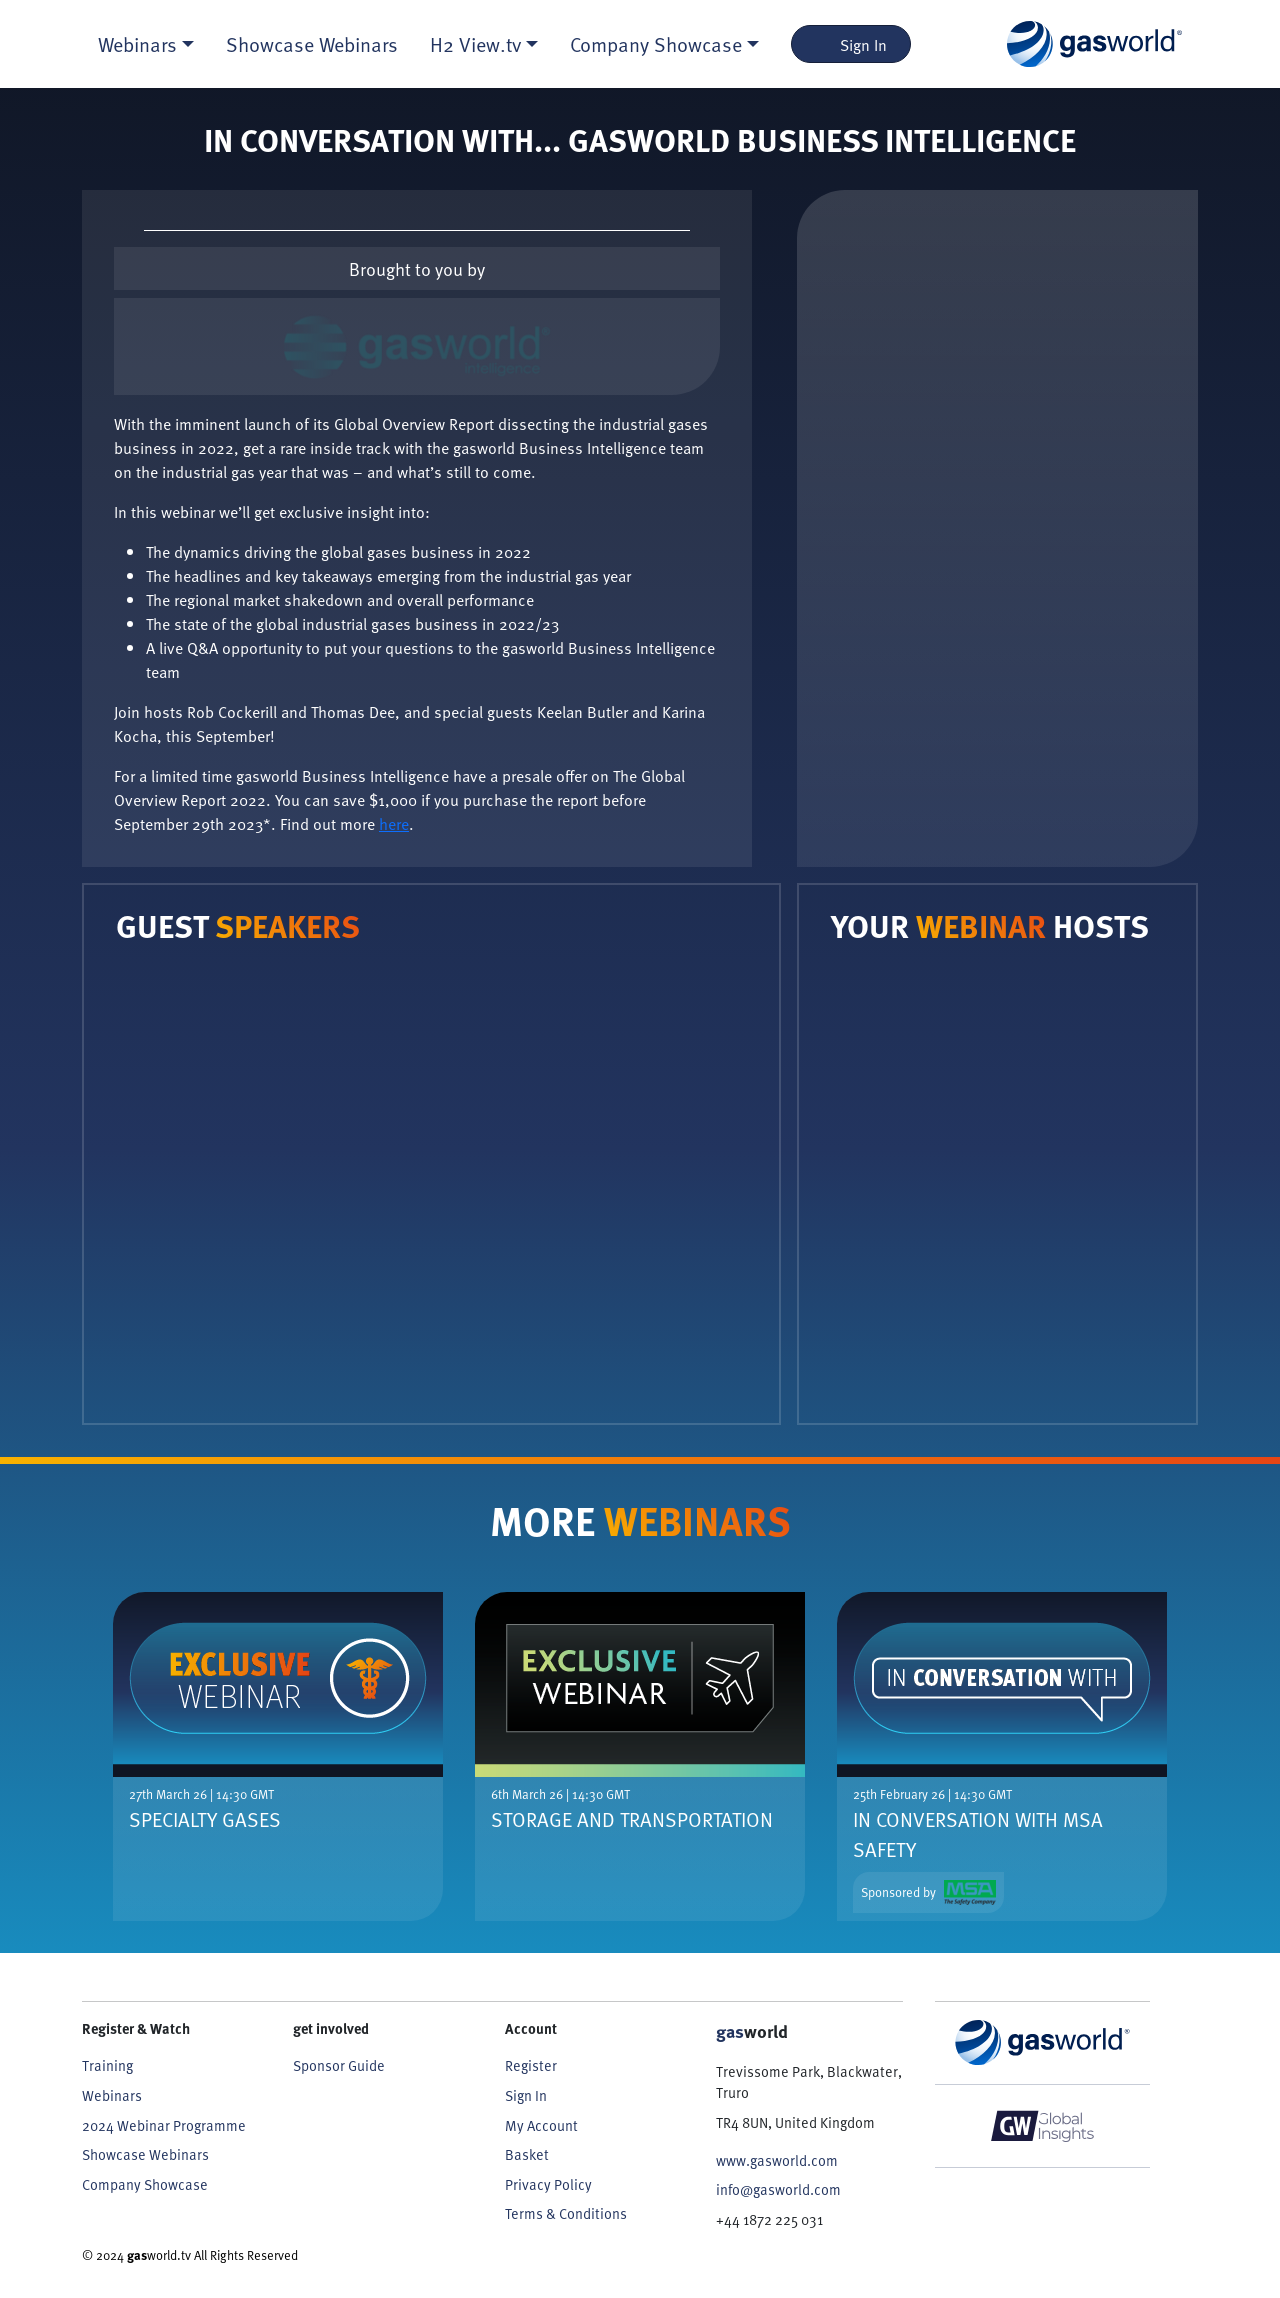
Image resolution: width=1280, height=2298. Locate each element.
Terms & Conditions (566, 2213)
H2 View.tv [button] (475, 44)
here (394, 823)
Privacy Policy (548, 2184)
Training (107, 2065)
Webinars (112, 2095)
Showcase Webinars (312, 44)
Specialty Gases (205, 1819)
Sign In (851, 44)
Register (531, 2065)
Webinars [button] (137, 44)
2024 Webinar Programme (164, 2125)
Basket (527, 2154)
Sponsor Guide (339, 2065)
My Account (541, 2125)
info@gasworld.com (778, 2189)
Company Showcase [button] (656, 44)
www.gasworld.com (777, 2160)
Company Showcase (145, 2184)
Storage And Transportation (632, 1819)
